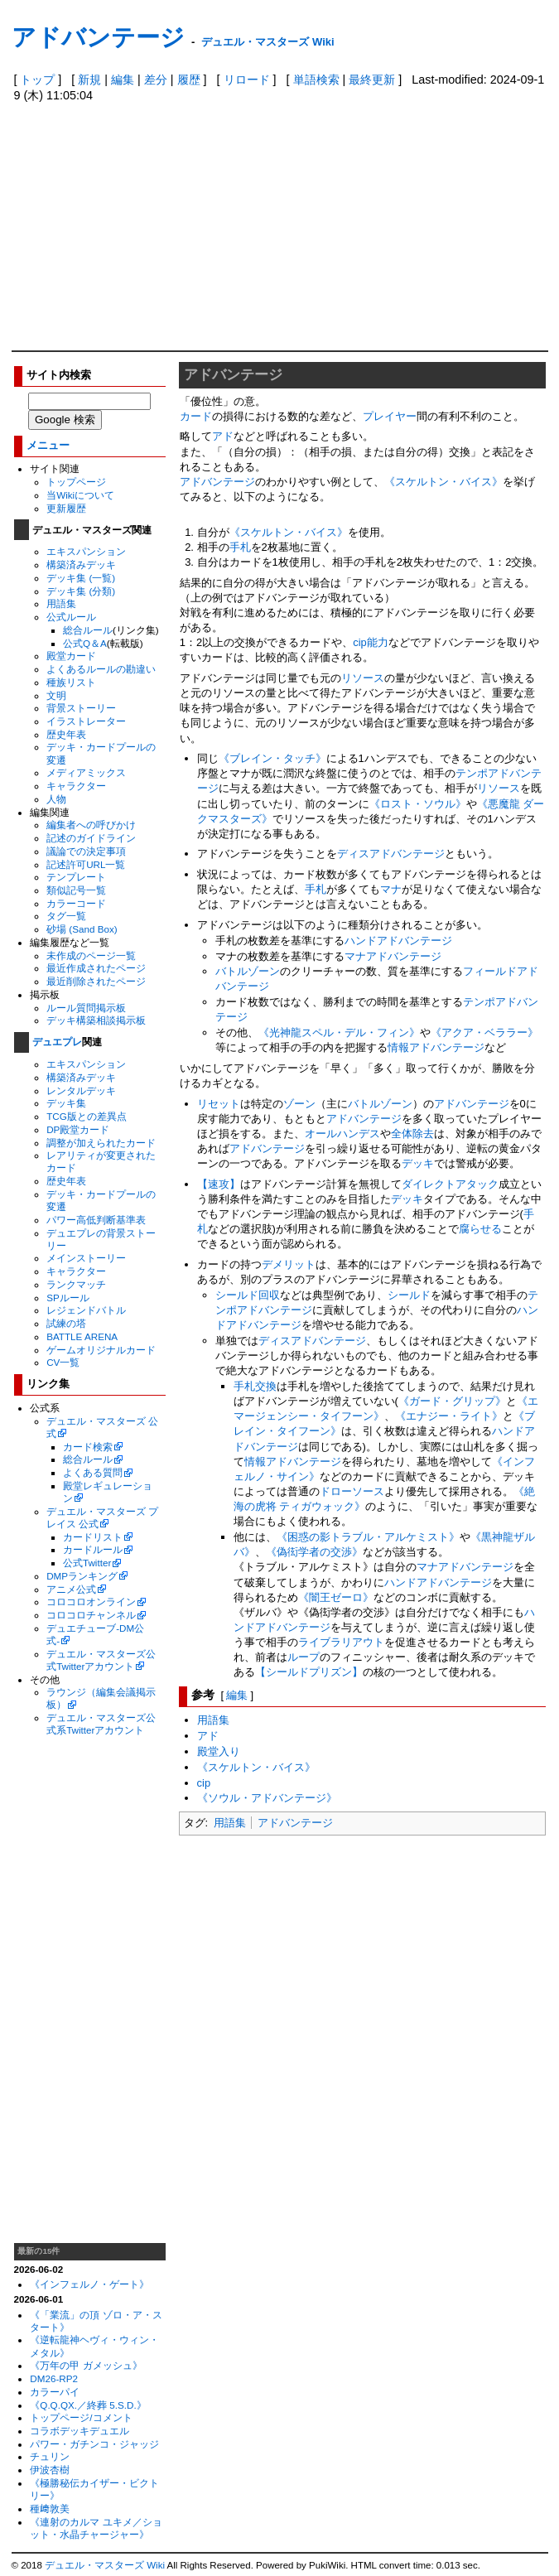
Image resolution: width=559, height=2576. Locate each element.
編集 (122, 79)
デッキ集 (66, 1102)
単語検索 (316, 79)
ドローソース (352, 1491)
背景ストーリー (81, 707)
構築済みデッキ (81, 564)
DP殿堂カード (77, 1129)
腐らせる (480, 1229)
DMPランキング (82, 1575)
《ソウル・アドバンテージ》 (267, 1798)
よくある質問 (93, 1472)
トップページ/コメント (81, 2417)
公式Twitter (87, 1562)
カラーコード (76, 903)
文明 (56, 695)
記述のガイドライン (91, 837)
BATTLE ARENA (82, 1336)
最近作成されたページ (96, 967)
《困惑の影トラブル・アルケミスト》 (368, 1537)
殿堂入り (218, 1751)
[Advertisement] (280, 226)
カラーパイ (55, 2391)
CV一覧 (63, 1362)
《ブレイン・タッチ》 (272, 758)
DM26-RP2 (54, 2378)
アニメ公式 (71, 1589)
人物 (56, 799)
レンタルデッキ (81, 1090)
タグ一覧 (66, 915)
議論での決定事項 (86, 851)
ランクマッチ (76, 1284)
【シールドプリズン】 (309, 1672)
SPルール (67, 1297)
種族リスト (71, 682)
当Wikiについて (80, 495)
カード (196, 416)
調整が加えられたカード (101, 1142)
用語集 (61, 603)
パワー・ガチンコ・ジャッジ (94, 2444)
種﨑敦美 (50, 2508)
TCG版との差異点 (86, 1116)
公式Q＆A (85, 643)
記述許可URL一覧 (85, 864)
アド (223, 436)
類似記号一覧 (76, 890)
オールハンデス (342, 1133)
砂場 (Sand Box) (82, 929)
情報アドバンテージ (436, 1047)
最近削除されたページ (96, 981)
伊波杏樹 (50, 2469)
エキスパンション (86, 551)
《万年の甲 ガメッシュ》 (86, 2365)
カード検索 (88, 1446)
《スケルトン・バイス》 (443, 481)
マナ (391, 889)
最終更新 (372, 79)
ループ (303, 1657)
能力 (377, 642)
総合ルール (88, 630)
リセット (218, 1103)
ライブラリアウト (341, 1642)
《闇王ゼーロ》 (335, 1597)
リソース (362, 678)
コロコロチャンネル (91, 1614)
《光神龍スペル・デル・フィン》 (339, 1032)
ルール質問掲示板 (86, 1007)
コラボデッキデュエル (79, 2430)
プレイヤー (390, 416)
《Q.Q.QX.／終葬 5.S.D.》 (88, 2405)
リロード (247, 79)
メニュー (48, 445)
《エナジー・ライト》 (449, 1416)
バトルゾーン (247, 971)
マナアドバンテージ (393, 956)
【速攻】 (218, 1184)
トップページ (76, 481)
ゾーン (299, 1103)
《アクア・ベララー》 (484, 1032)
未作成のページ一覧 (91, 955)
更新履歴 (66, 508)
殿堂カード (71, 655)
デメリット (289, 1264)
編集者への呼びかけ (91, 824)
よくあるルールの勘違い (101, 668)
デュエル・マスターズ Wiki (267, 42)
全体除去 (412, 1133)
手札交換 (255, 1386)
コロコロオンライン (91, 1601)
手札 (240, 547)
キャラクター (76, 785)
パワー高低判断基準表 (96, 1219)
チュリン (50, 2456)
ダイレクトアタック (450, 1184)
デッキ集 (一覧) (80, 577)
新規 (89, 79)
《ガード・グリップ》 (452, 1401)
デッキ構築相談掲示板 (96, 1020)
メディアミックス (86, 772)
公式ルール (71, 616)
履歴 (188, 79)
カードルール (93, 1549)
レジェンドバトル (86, 1310)
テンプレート (76, 876)
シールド (409, 1295)
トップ (37, 79)
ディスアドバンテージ (391, 853)
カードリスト (93, 1537)
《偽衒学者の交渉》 (314, 1552)
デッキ (418, 1163)
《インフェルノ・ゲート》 (89, 2284)
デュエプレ (57, 1042)
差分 (155, 79)
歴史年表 (66, 734)
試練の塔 (66, 1323)
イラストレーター (86, 721)
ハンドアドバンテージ (398, 940)
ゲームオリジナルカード (101, 1349)
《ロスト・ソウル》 (417, 804)
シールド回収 (247, 1295)
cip (360, 642)
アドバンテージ (98, 37)
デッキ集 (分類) (80, 591)
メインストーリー (86, 1257)
